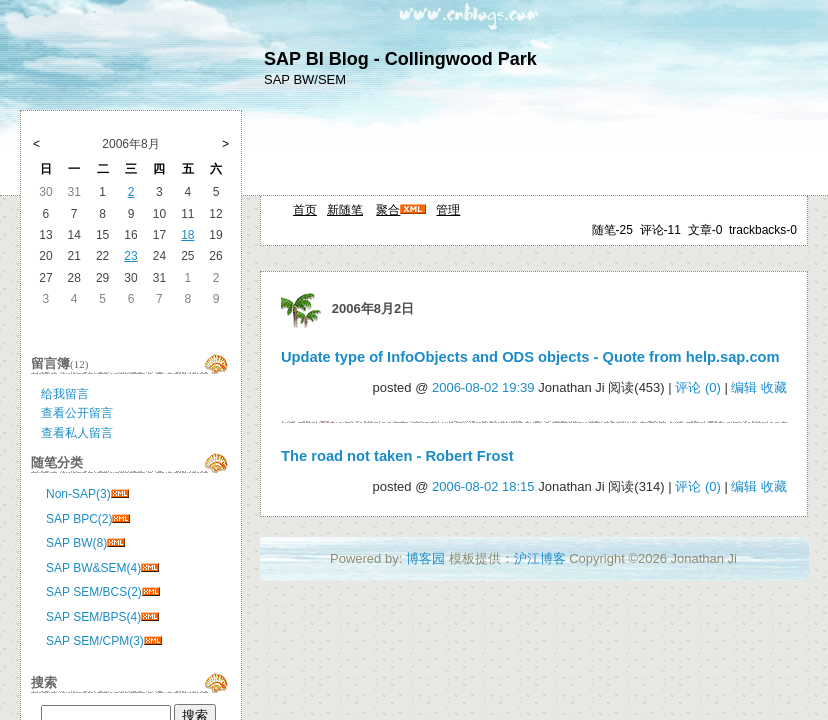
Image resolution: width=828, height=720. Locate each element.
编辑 (744, 387)
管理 (448, 210)
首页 (305, 210)
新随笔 (345, 210)
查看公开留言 (77, 413)
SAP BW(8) (76, 543)
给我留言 (65, 394)
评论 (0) (698, 387)
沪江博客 (540, 558)
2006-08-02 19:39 (483, 387)
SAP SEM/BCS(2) (94, 592)
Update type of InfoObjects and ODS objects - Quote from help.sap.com (530, 357)
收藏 (774, 387)
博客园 (425, 558)
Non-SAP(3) (78, 494)
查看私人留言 (77, 433)
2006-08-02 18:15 (483, 486)
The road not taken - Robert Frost (397, 456)
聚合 (388, 210)
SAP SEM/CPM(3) (95, 641)
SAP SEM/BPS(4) (93, 617)
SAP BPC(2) (79, 519)
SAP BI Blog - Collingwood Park (400, 59)
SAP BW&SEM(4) (93, 568)
